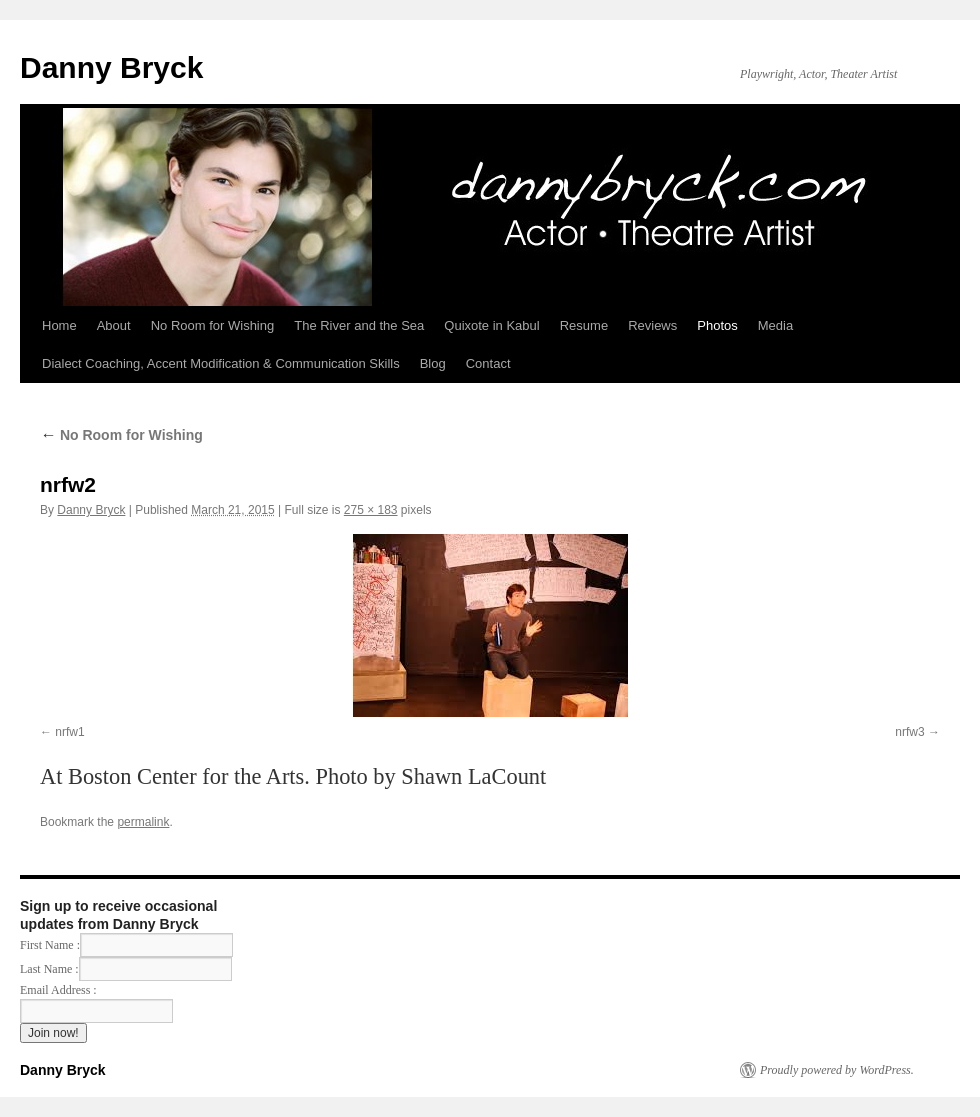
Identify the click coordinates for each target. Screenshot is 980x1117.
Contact (488, 363)
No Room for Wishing (213, 325)
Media (775, 325)
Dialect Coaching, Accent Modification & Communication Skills (221, 363)
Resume (584, 325)
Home (59, 325)
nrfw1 (69, 732)
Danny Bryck (111, 67)
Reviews (652, 325)
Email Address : (58, 990)
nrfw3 (909, 732)
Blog (433, 363)
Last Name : (126, 969)
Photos (717, 325)
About (114, 325)
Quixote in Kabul (491, 325)
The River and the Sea (359, 325)
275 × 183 (371, 510)
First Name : (126, 945)
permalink (143, 822)
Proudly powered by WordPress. (837, 1070)
